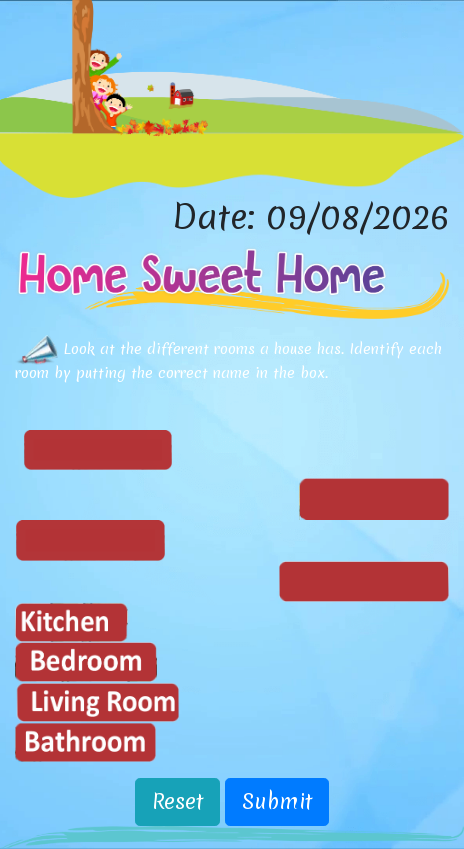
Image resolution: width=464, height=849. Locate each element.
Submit (277, 801)
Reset (177, 801)
